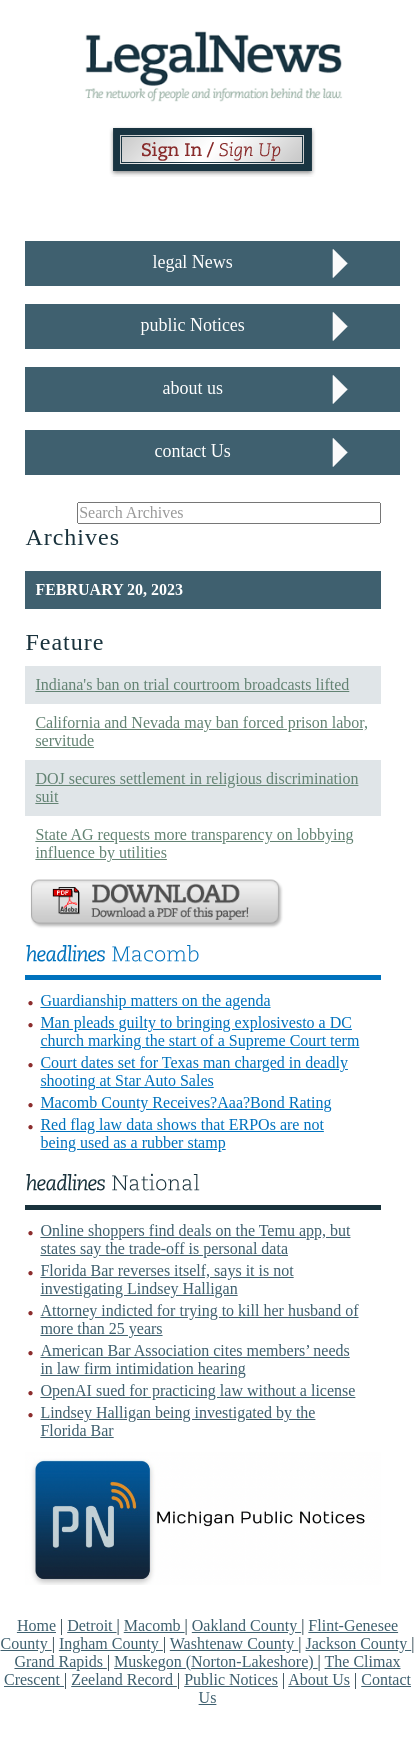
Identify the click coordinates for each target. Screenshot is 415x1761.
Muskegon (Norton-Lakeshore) (216, 1661)
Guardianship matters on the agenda (155, 1000)
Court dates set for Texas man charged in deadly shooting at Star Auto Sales (194, 1071)
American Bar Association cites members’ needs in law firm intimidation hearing (194, 1359)
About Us (319, 1679)
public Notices (192, 325)
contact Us (192, 451)
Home (36, 1625)
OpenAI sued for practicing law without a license (197, 1390)
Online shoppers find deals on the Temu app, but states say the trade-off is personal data (195, 1239)
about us (192, 388)
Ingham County (111, 1643)
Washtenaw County (234, 1643)
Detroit (91, 1625)
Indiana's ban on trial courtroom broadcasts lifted (192, 684)
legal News (192, 262)
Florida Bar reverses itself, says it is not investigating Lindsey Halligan (166, 1279)
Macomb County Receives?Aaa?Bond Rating (185, 1102)
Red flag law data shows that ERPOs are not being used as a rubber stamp (182, 1133)
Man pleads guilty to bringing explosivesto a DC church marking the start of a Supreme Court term (199, 1031)
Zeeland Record (124, 1679)
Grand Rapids (60, 1661)
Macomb (154, 1625)
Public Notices (231, 1679)
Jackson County (358, 1643)
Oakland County (246, 1625)
